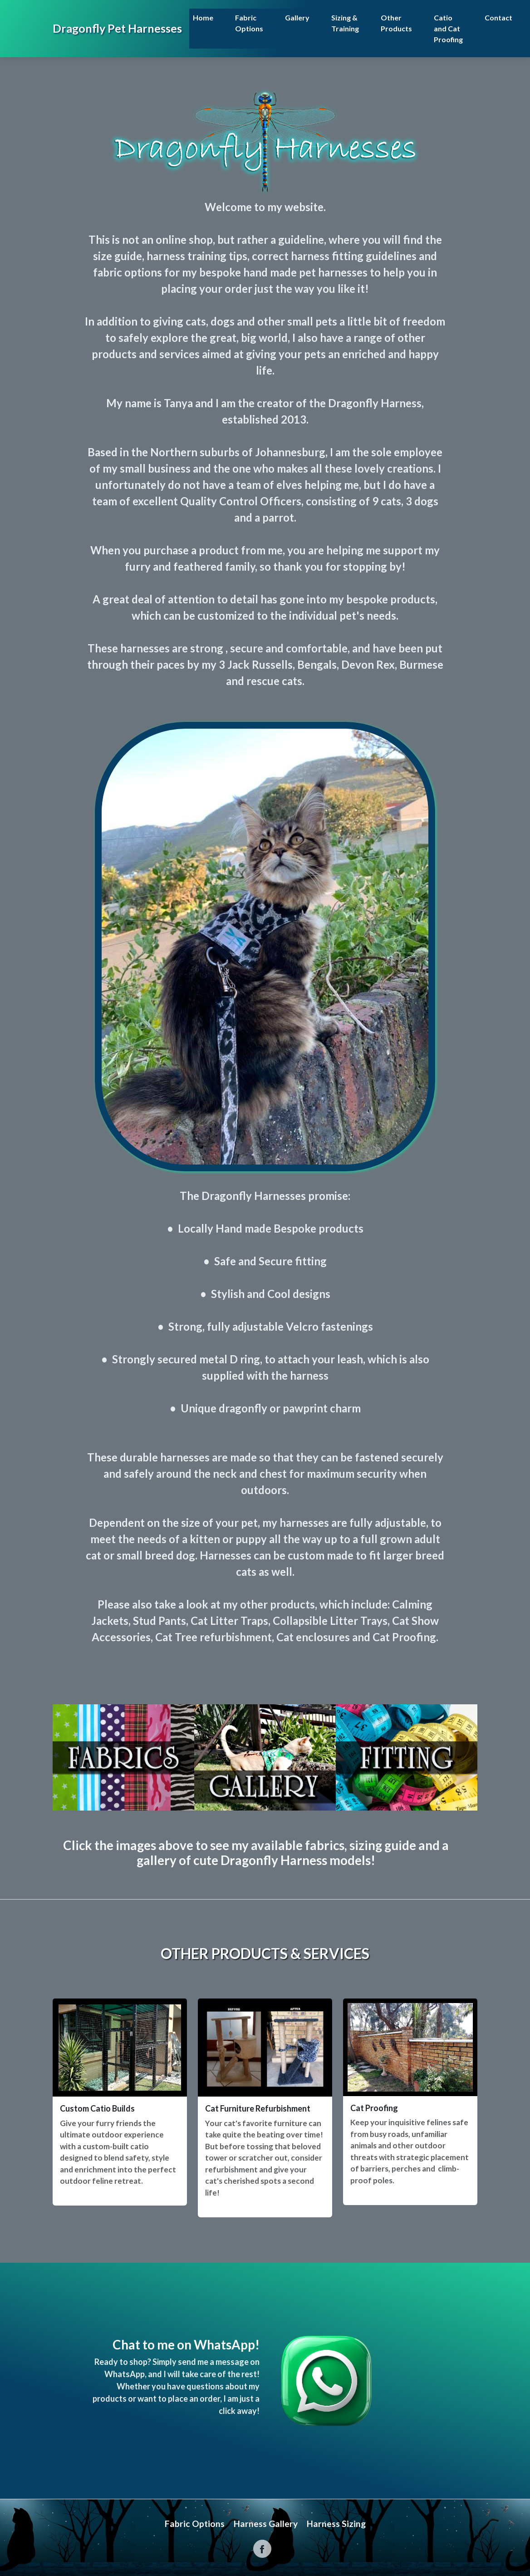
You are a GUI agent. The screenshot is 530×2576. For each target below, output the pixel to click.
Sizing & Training (345, 23)
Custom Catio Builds (97, 2108)
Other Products (396, 23)
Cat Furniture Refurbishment (257, 2108)
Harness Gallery (266, 2523)
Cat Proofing (374, 2108)
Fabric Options (249, 23)
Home (203, 17)
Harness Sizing (336, 2523)
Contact (498, 17)
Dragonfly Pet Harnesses (117, 28)
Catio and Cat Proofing (448, 28)
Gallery (297, 17)
